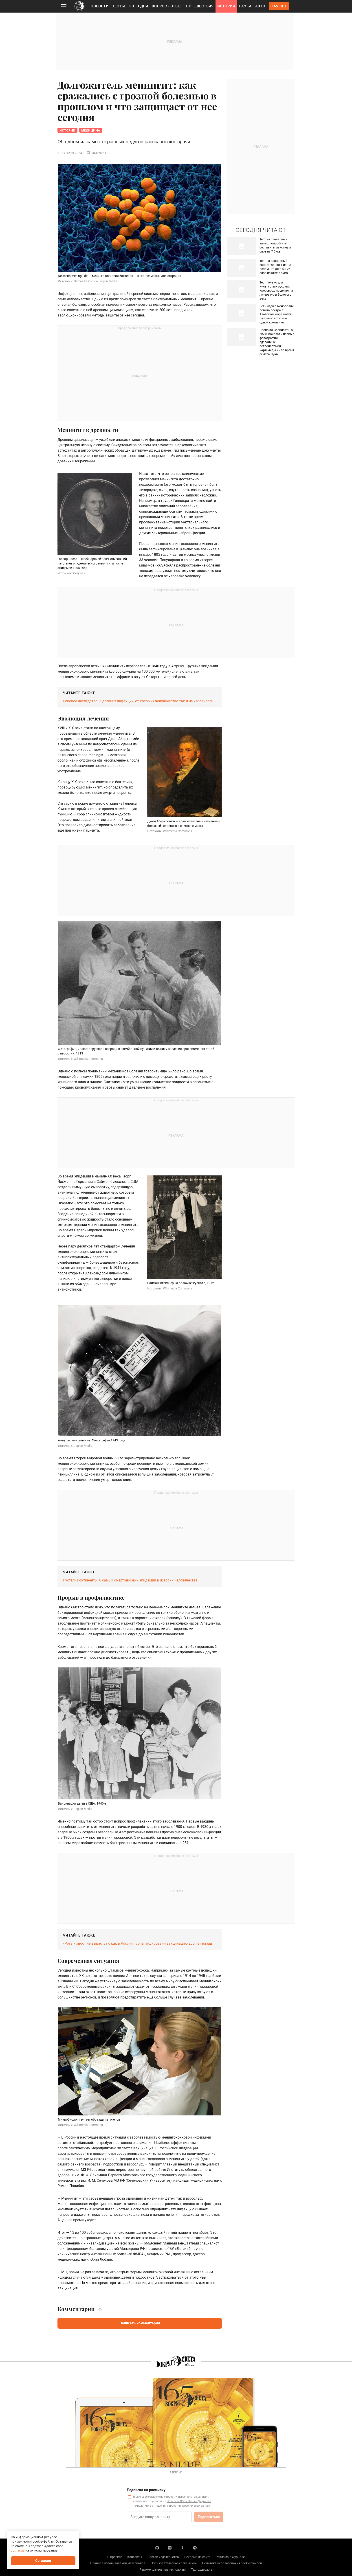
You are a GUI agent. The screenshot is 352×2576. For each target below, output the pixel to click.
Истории (226, 6)
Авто (260, 6)
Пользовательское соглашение (174, 2564)
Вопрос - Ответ (167, 6)
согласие (17, 2550)
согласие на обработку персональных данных (177, 2497)
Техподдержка (201, 2570)
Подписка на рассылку (146, 2490)
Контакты (134, 2557)
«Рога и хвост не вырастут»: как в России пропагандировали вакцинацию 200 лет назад (137, 1944)
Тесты (118, 6)
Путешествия (200, 6)
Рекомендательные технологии (163, 2570)
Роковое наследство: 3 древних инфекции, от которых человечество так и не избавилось (138, 702)
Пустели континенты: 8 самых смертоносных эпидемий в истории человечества (130, 1581)
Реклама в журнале (230, 2557)
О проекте (114, 2557)
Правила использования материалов (117, 2564)
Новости (100, 6)
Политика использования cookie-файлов (232, 2564)
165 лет (279, 6)
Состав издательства (163, 2557)
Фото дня (138, 6)
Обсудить (97, 153)
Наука (245, 6)
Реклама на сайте (197, 2557)
